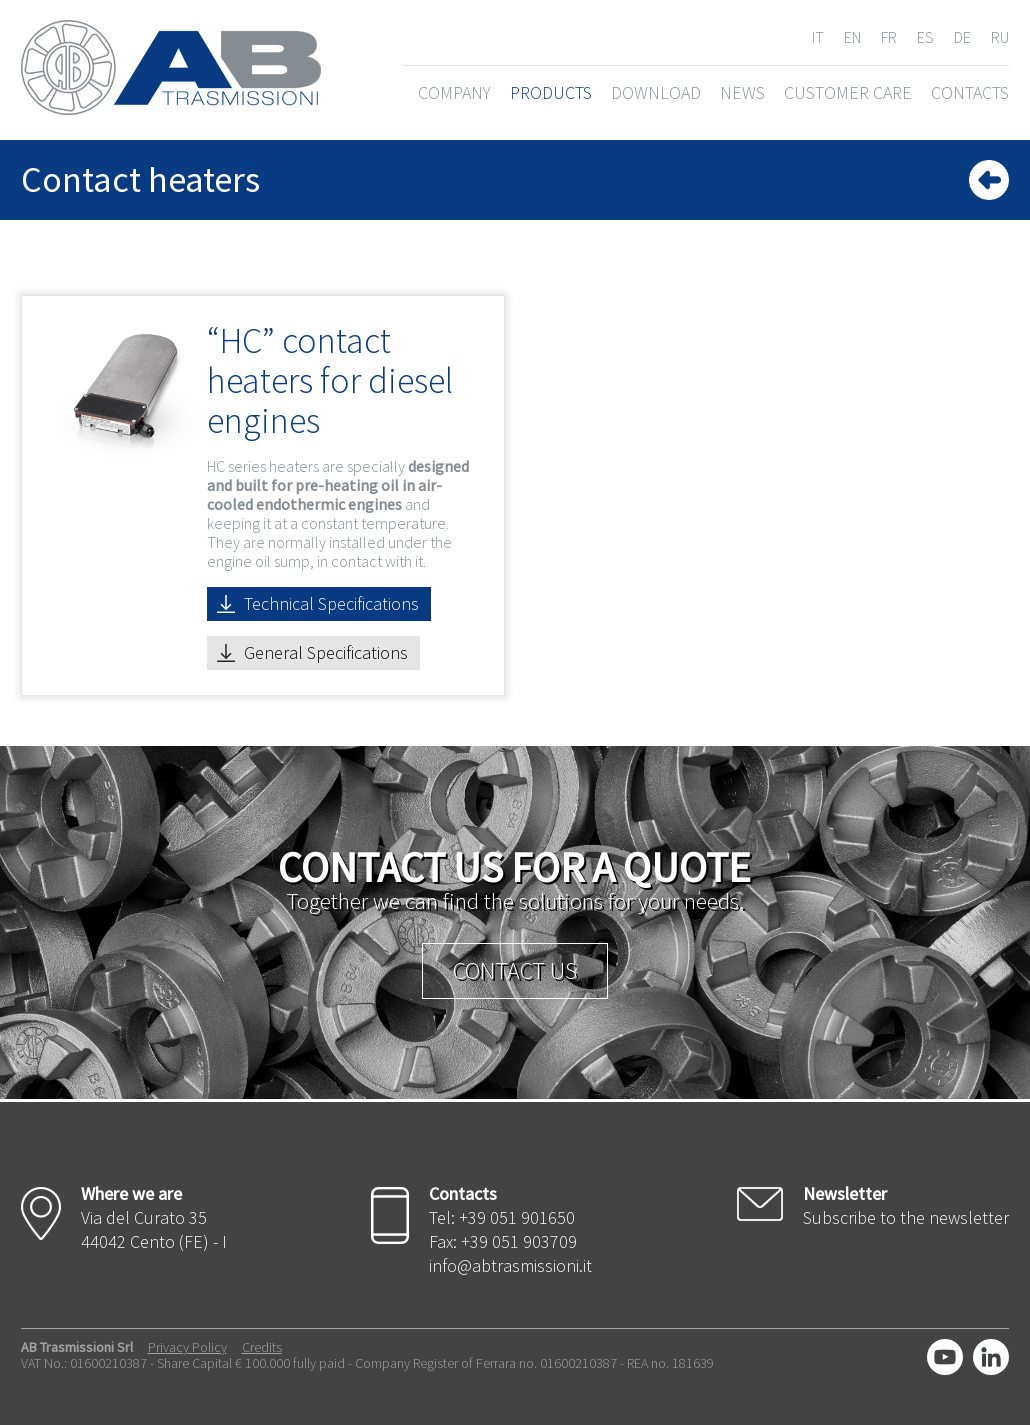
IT (818, 37)
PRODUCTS (551, 92)
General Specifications (326, 652)
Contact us (515, 970)
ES (925, 37)
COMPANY (454, 92)
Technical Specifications (331, 603)
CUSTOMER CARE (848, 92)
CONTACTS (970, 92)
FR (889, 37)
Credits (262, 1347)
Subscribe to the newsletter (906, 1217)
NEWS (742, 92)
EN (852, 37)
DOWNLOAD (656, 92)
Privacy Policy (187, 1347)
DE (962, 37)
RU (1000, 37)
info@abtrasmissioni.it (510, 1265)
